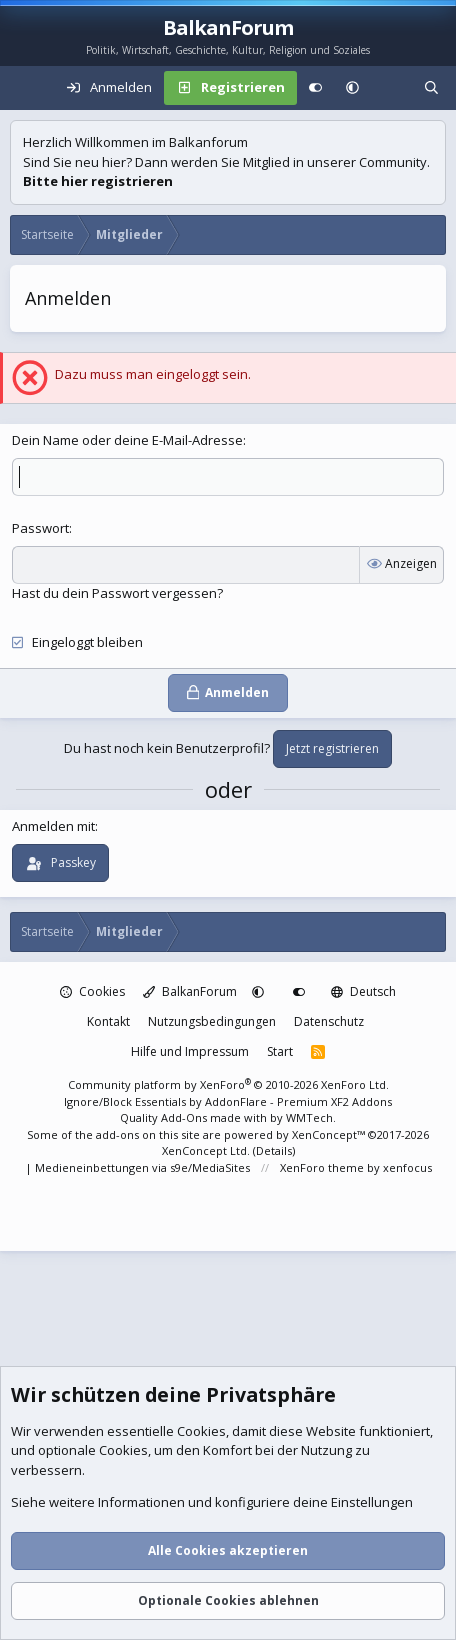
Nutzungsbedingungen (212, 1021)
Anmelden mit (53, 826)
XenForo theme (322, 1167)
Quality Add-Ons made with (195, 1117)
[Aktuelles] (391, 88)
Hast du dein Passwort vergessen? (117, 593)
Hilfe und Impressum (190, 1051)
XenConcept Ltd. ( (209, 1150)
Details (274, 1150)
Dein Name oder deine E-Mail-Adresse (127, 440)
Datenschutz (329, 1021)
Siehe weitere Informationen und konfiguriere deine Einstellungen (212, 1503)
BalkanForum (190, 991)
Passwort (40, 528)
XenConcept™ (328, 1134)
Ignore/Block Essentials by (228, 1101)
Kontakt (108, 1021)
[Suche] (431, 88)
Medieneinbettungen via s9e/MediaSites (142, 1167)
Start (280, 1051)
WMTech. (311, 1117)
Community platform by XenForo (228, 1084)
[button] (352, 88)
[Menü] (26, 88)
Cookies (92, 991)
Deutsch (363, 991)
